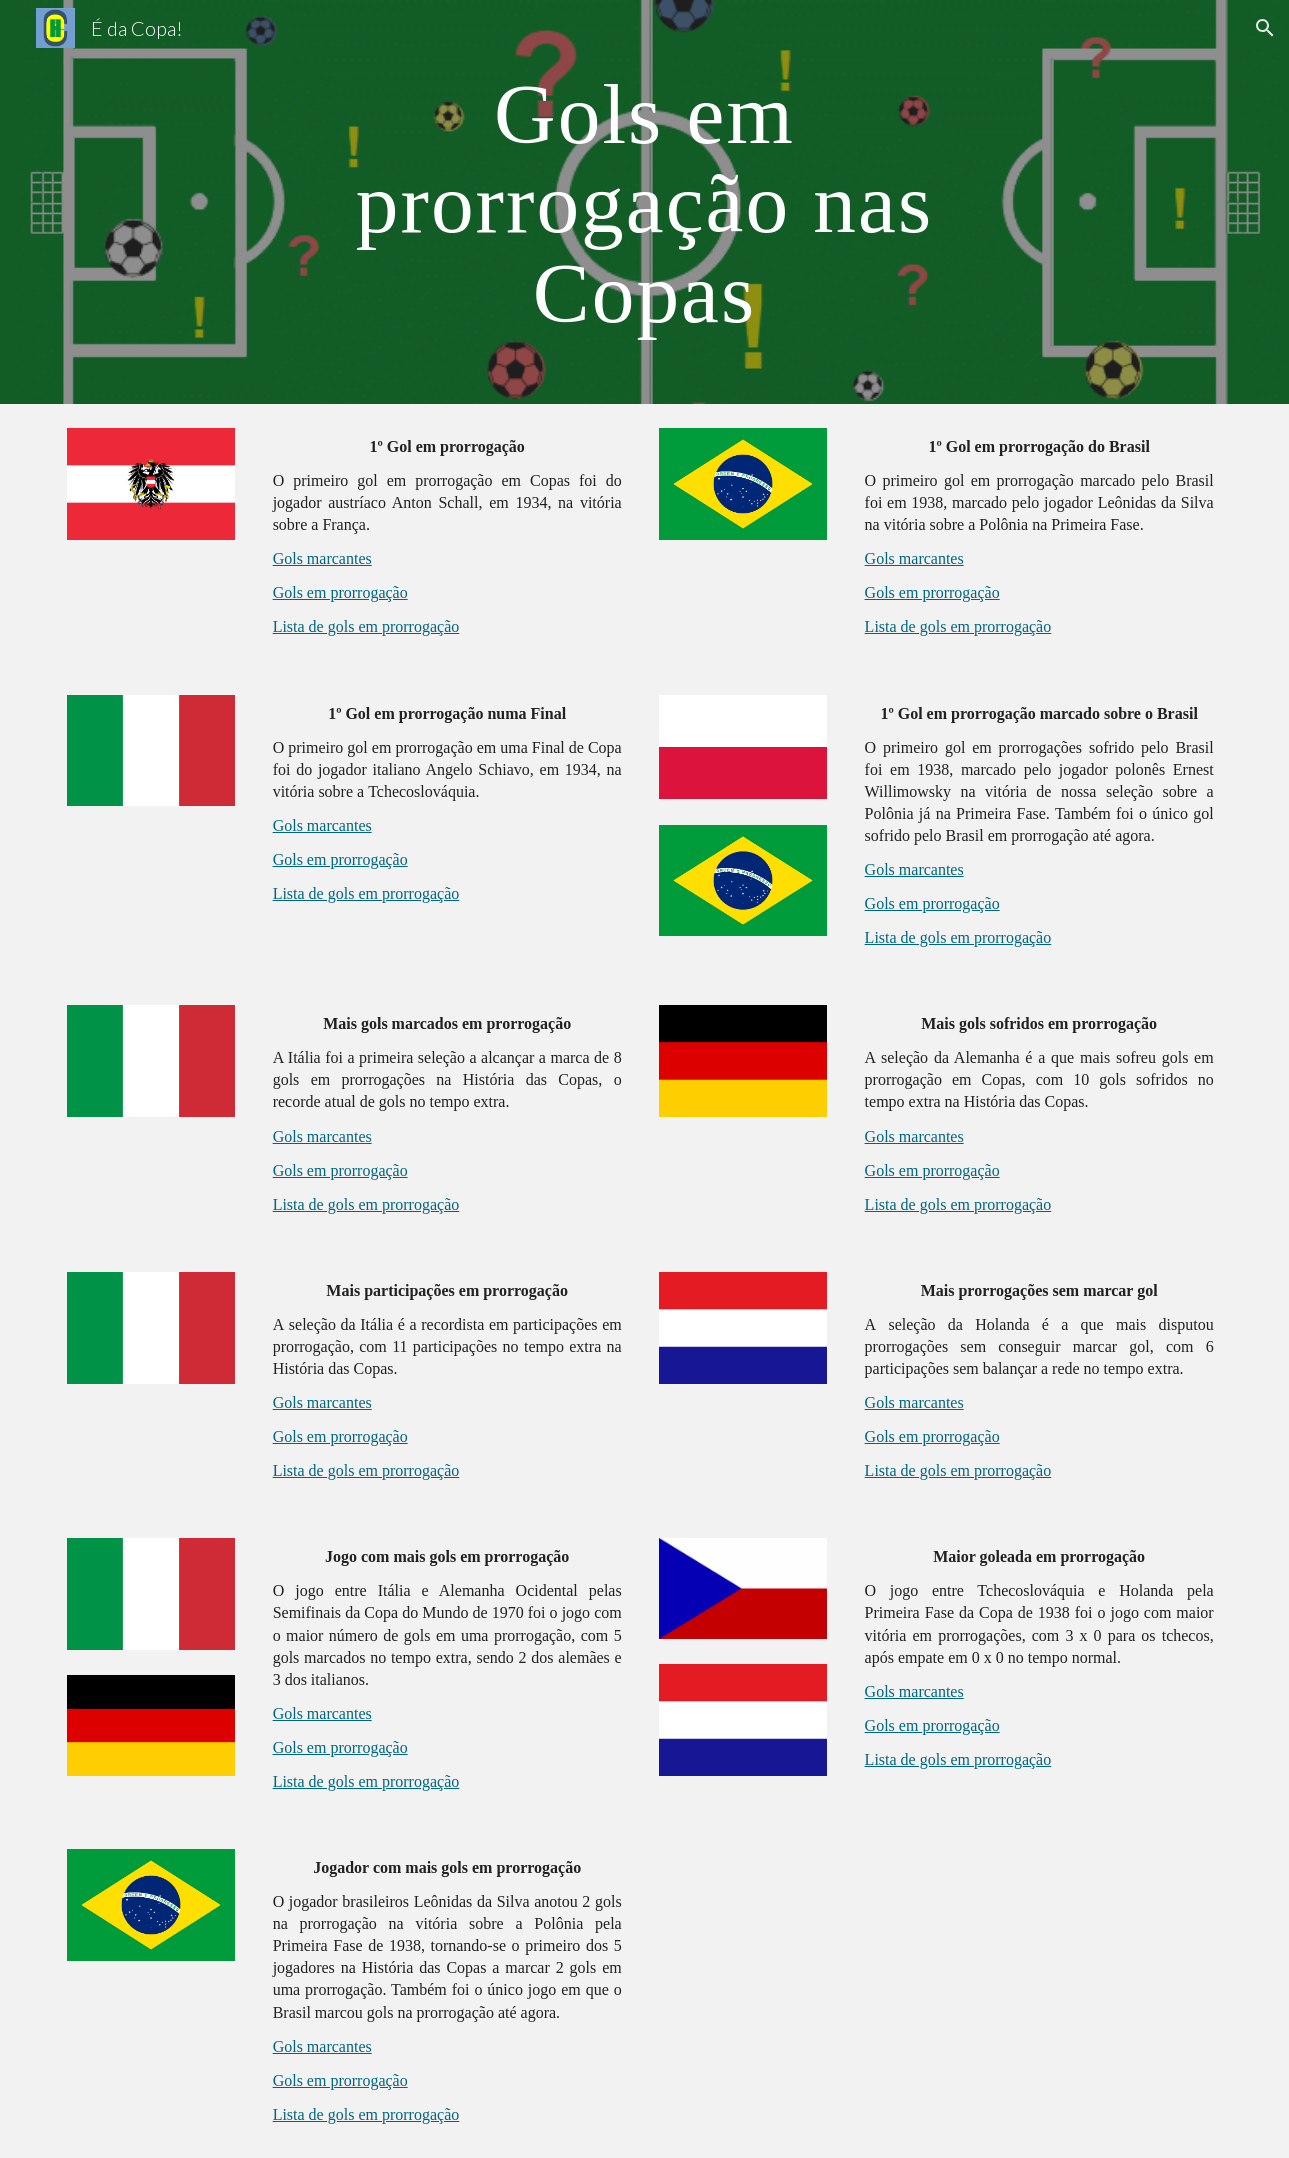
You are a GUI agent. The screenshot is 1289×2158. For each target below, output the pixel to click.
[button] (1265, 28)
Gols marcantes (322, 558)
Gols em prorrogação (340, 592)
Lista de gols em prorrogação (366, 626)
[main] (645, 202)
